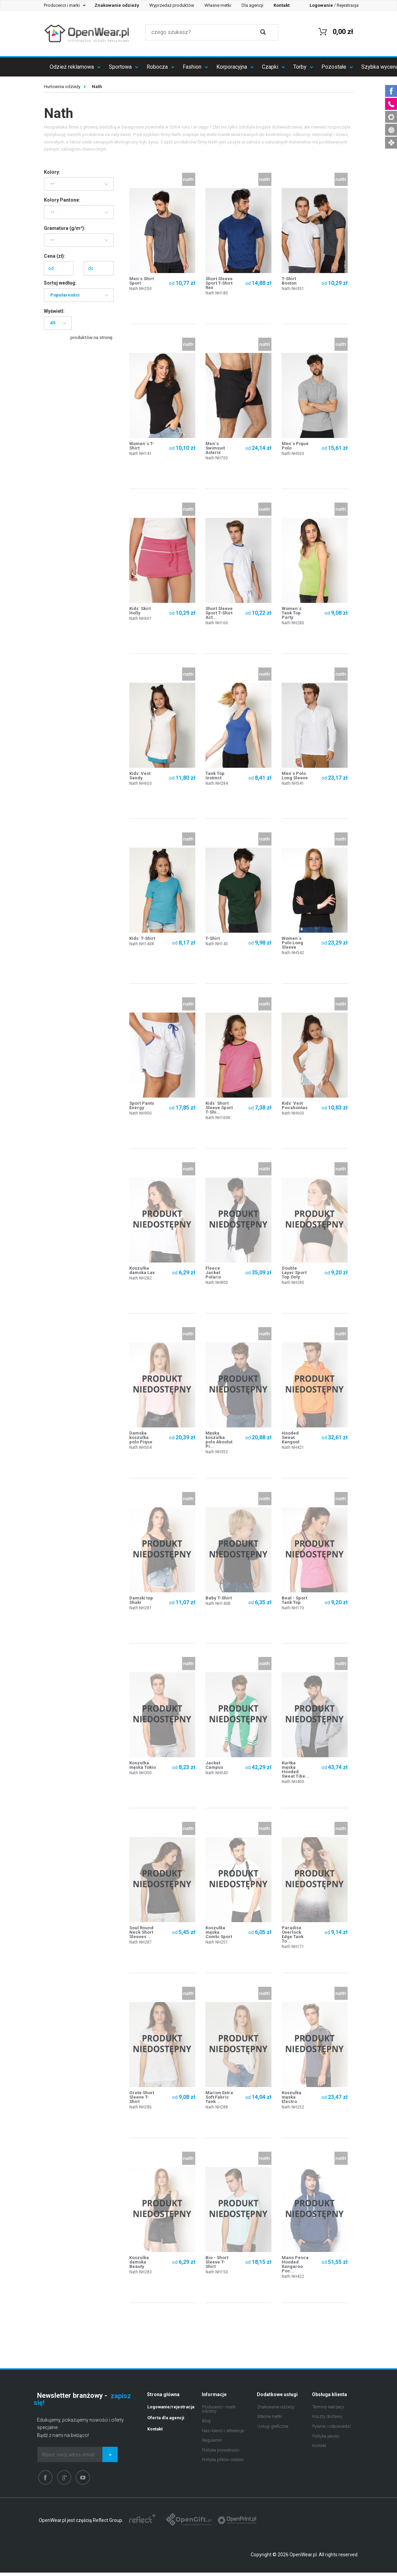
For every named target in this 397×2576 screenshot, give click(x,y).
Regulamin (212, 2443)
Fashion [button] (193, 67)
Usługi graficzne (272, 2429)
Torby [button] (300, 67)
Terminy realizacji (328, 2410)
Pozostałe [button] (334, 67)
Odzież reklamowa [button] (72, 67)
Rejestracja (348, 5)
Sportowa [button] (121, 67)
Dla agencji (252, 5)
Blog (206, 2424)
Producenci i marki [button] (62, 5)
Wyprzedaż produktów (171, 5)
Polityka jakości (326, 2439)
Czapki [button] (271, 67)
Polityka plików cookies (223, 2463)
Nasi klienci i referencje (223, 2434)
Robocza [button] (158, 67)
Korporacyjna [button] (232, 67)
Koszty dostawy (327, 2420)
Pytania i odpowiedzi (331, 2429)
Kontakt (319, 2449)
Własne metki (217, 5)
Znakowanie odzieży (276, 2410)
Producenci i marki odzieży (219, 2412)
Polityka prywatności (220, 2453)
